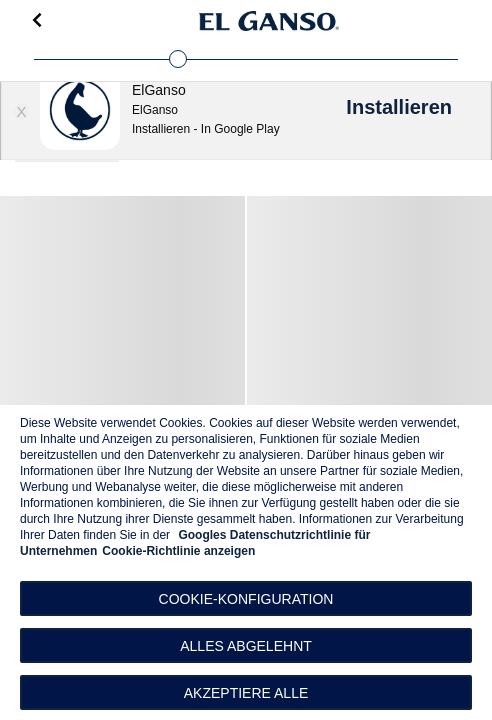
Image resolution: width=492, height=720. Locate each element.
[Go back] (36, 20)
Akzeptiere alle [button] (246, 693)
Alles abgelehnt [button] (246, 646)
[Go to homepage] (269, 20)
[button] (246, 598)
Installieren (399, 107)
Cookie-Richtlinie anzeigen (178, 551)
